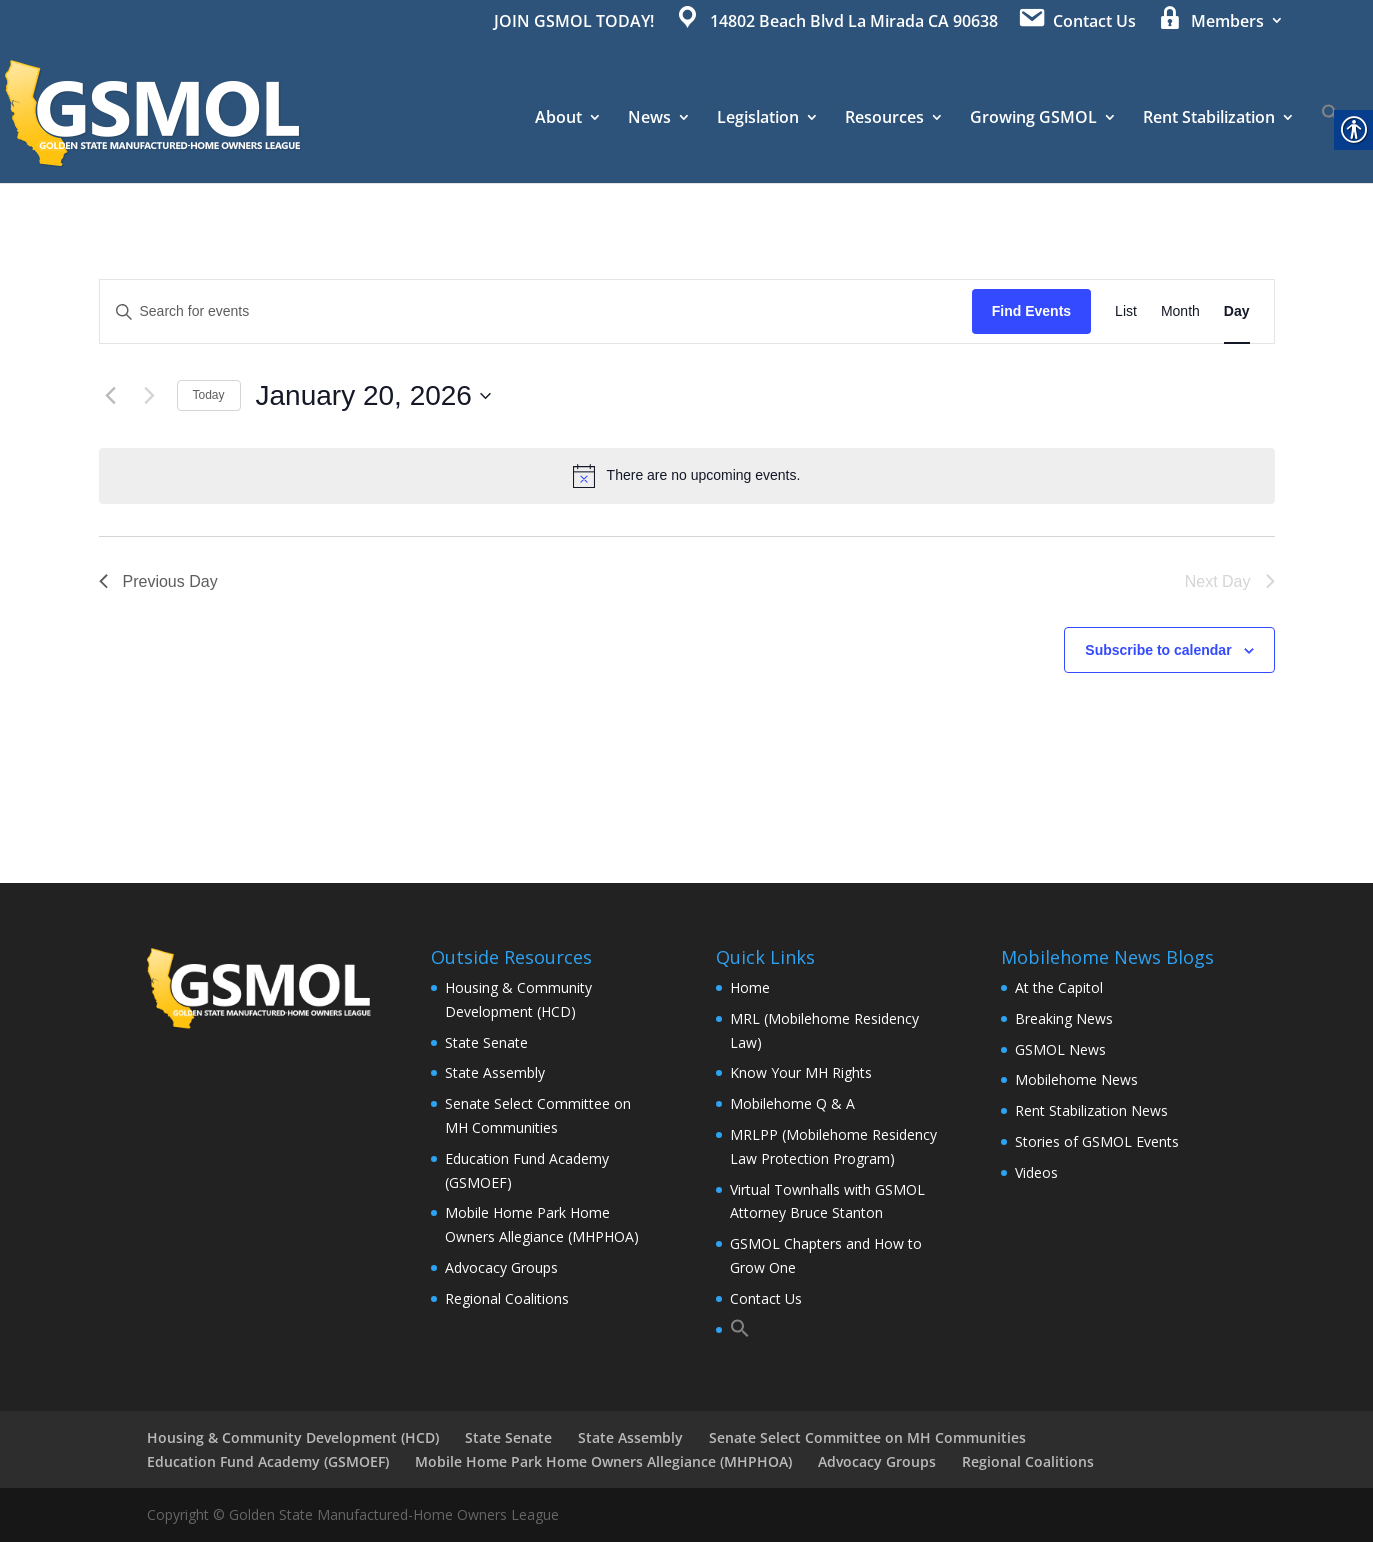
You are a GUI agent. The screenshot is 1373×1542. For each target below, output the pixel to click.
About (558, 119)
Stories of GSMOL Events (1097, 1141)
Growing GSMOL (1033, 119)
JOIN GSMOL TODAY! (574, 22)
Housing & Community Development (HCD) (293, 1437)
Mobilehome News (1076, 1079)
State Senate (486, 1042)
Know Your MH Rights (801, 1072)
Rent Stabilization (1209, 119)
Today (209, 395)
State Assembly (495, 1072)
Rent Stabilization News (1091, 1110)
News (649, 119)
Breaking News (1064, 1018)
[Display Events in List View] (1126, 311)
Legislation (758, 119)
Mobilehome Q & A (792, 1103)
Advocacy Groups (501, 1267)
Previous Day (158, 581)
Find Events (1031, 311)
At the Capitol (1059, 987)
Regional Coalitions (507, 1298)
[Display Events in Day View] (1237, 311)
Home (750, 987)
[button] (1331, 143)
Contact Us (766, 1298)
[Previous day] (111, 396)
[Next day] (150, 396)
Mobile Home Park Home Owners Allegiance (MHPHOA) (603, 1461)
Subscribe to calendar (1158, 650)
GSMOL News (1060, 1049)
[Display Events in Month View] (1180, 311)
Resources (884, 119)
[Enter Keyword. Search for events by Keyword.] (536, 311)
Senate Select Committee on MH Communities (867, 1437)
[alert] (687, 476)
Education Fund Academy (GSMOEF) (268, 1461)
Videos (1036, 1172)
